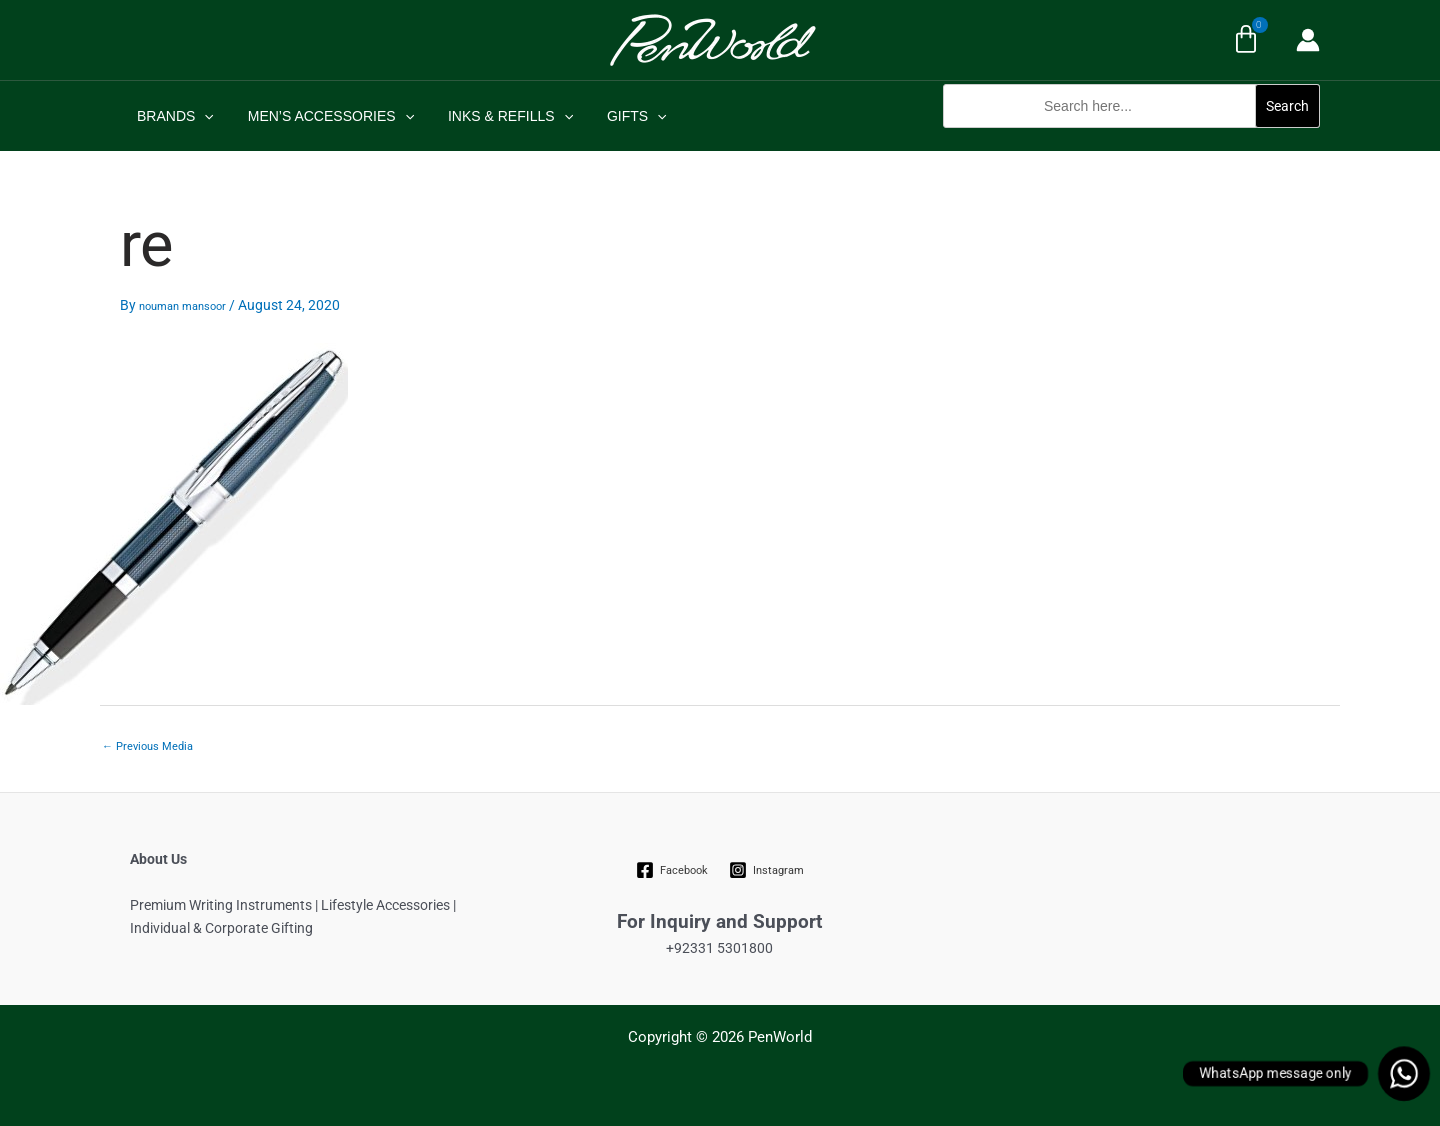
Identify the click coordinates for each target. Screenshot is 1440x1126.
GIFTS (616, 116)
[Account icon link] (1308, 40)
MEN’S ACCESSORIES (322, 116)
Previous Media (147, 746)
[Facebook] (672, 870)
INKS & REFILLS (495, 116)
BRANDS (172, 116)
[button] (1131, 138)
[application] (201, 116)
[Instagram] (766, 870)
